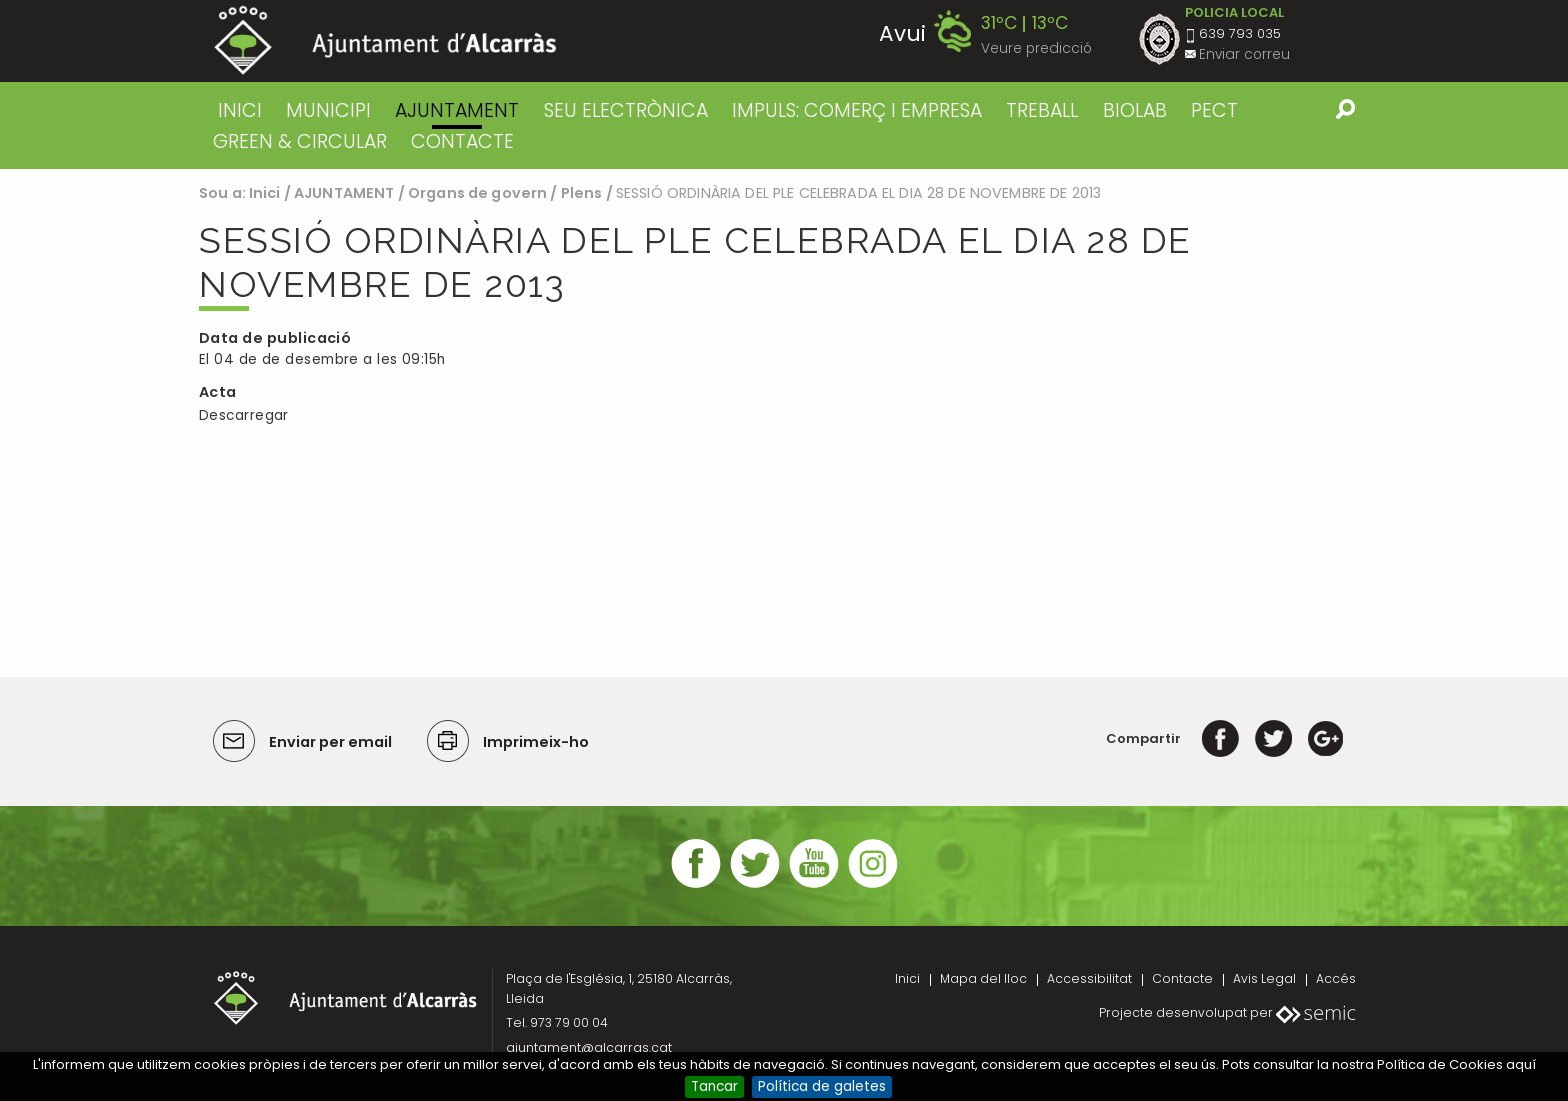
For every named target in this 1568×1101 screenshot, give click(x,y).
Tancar (714, 1086)
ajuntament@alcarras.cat (589, 1047)
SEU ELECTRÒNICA (626, 110)
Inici (240, 110)
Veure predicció (1036, 48)
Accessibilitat (1089, 978)
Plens (582, 193)
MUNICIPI (328, 110)
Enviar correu (1244, 54)
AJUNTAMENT (457, 110)
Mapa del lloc (983, 978)
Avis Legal (1264, 978)
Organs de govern (477, 193)
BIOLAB (1135, 110)
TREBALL (1042, 110)
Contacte (1182, 978)
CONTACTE (462, 141)
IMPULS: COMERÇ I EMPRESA (857, 110)
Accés (1336, 978)
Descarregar (244, 415)
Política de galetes (822, 1086)
